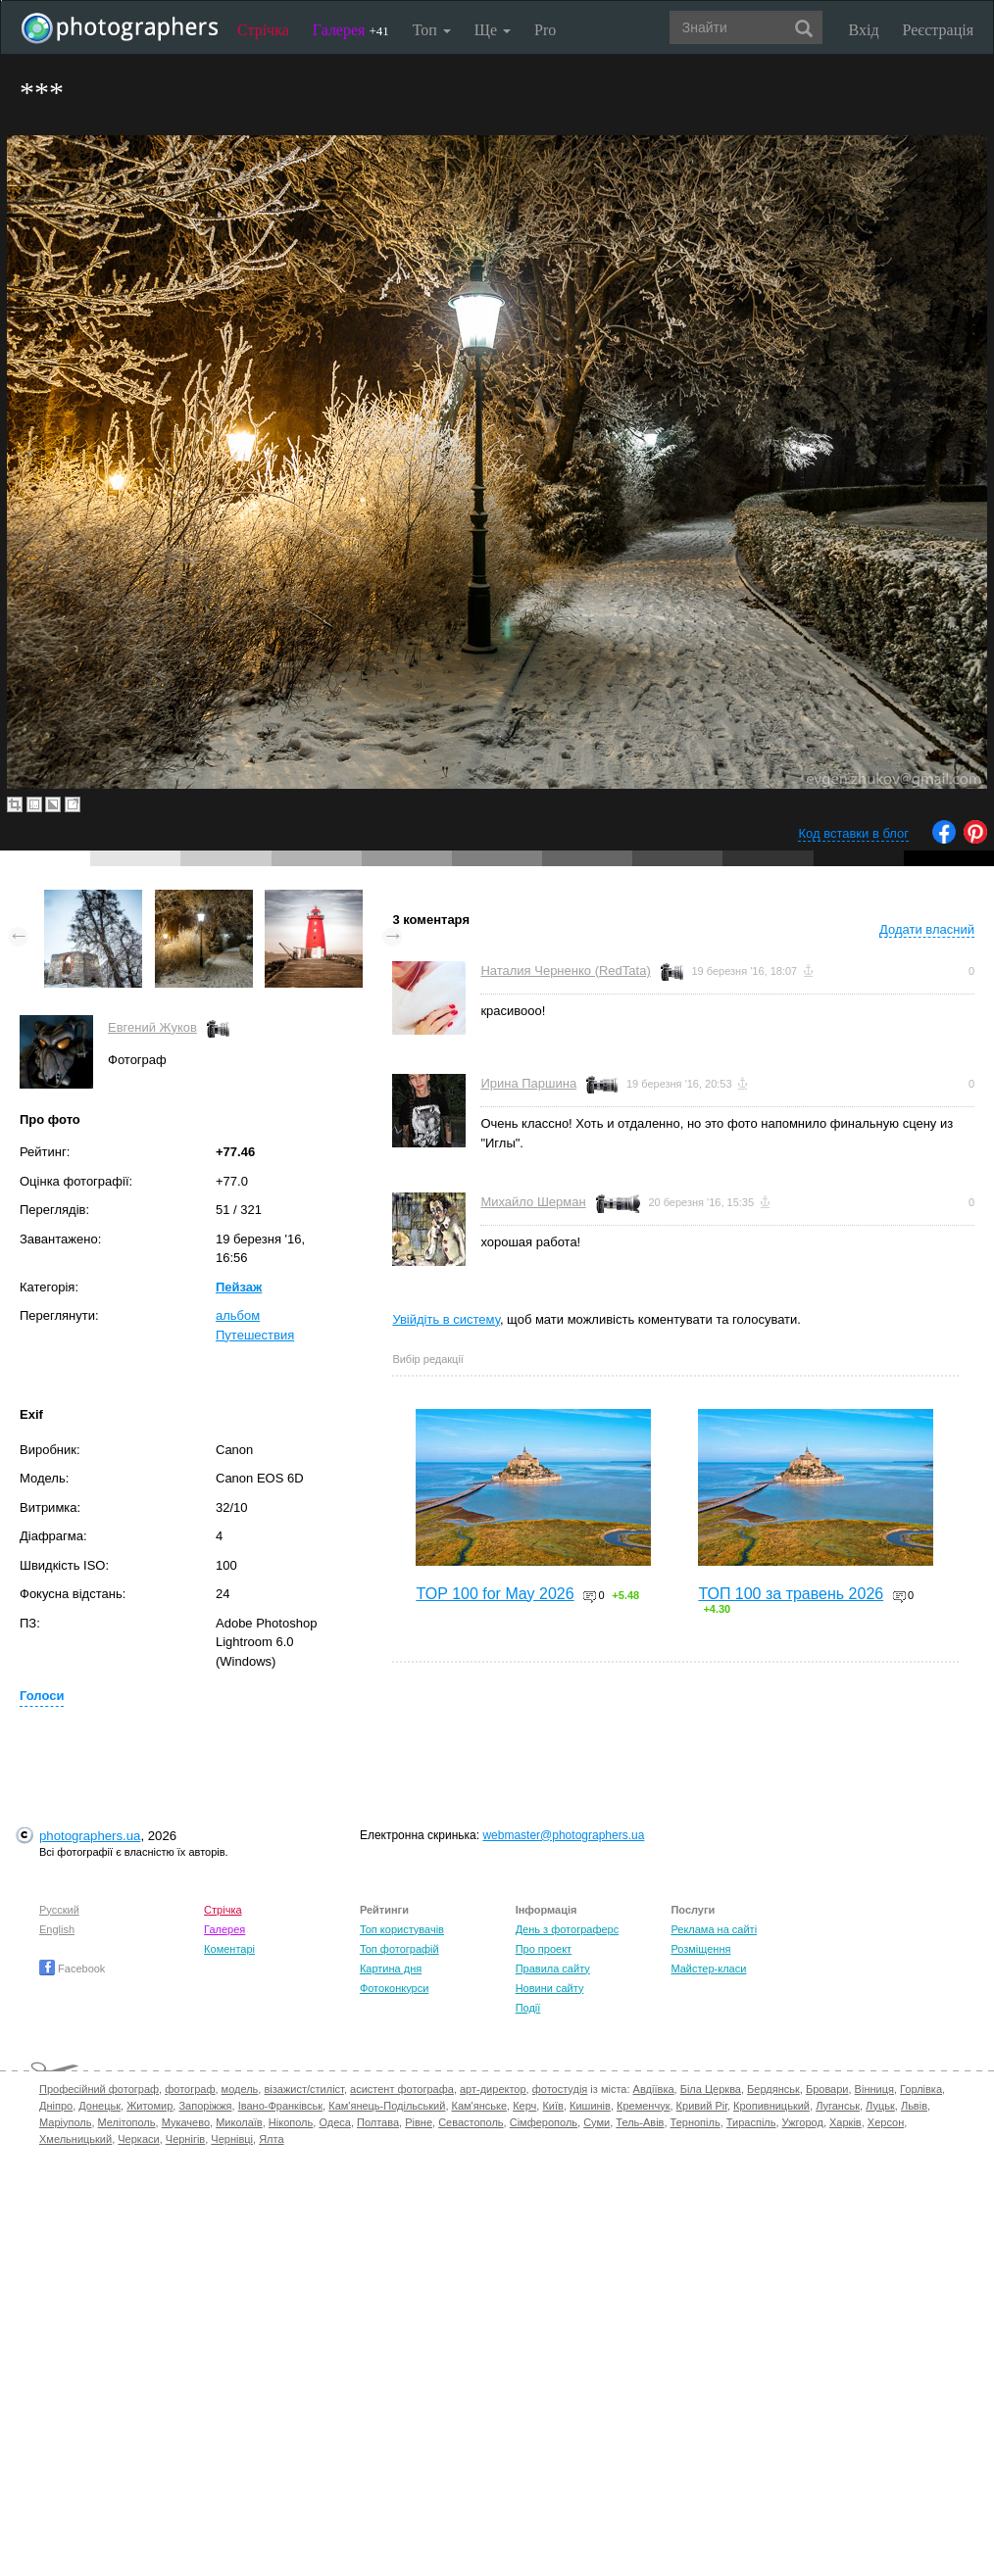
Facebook (72, 1968)
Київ (552, 2106)
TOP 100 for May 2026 (494, 1593)
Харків (845, 2122)
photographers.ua (89, 1835)
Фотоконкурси (394, 1988)
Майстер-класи (708, 1968)
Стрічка (263, 30)
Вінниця (874, 2089)
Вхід (864, 30)
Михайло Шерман (532, 1201)
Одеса (334, 2122)
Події (528, 2008)
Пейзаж (239, 1287)
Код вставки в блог (853, 833)
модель (240, 2089)
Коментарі (229, 1949)
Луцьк (880, 2106)
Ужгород (802, 2122)
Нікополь (291, 2122)
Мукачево (186, 2122)
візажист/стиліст (303, 2089)
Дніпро (56, 2106)
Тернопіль (696, 2122)
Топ (432, 30)
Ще (492, 30)
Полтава (378, 2122)
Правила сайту (553, 1968)
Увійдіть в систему (446, 1319)
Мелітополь (127, 2122)
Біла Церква (710, 2089)
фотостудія (560, 2089)
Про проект (544, 1949)
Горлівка (921, 2089)
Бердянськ (773, 2089)
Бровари (827, 2089)
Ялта (271, 2139)
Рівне (418, 2122)
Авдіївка (653, 2089)
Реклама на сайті (714, 1929)
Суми (596, 2122)
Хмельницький (75, 2139)
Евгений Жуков (152, 1027)
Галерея (351, 30)
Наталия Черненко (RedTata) (565, 970)
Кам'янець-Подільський (386, 2106)
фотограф (190, 2089)
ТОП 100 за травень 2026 (790, 1593)
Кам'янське (480, 2106)
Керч (524, 2106)
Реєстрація (938, 30)
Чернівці (232, 2139)
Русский (59, 1910)
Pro (545, 30)
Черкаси (138, 2139)
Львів (914, 2106)
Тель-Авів (640, 2122)
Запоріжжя (204, 2106)
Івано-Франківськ (280, 2106)
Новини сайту (550, 1988)
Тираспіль (751, 2122)
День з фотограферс (568, 1929)
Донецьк (99, 2106)
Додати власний (926, 929)
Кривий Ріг (701, 2106)
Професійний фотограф (99, 2089)
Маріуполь (65, 2122)
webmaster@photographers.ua (563, 1835)
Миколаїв (239, 2122)
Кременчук (643, 2106)
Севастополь (470, 2122)
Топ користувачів (402, 1929)
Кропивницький (771, 2106)
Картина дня (391, 1968)
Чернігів (185, 2139)
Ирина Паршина (528, 1083)
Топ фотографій (399, 1949)
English (57, 1929)
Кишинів (590, 2106)
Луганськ (838, 2106)
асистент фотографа (402, 2089)
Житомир (149, 2106)
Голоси (42, 1695)
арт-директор (493, 2089)
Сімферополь (543, 2122)
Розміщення (700, 1949)
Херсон (886, 2122)
